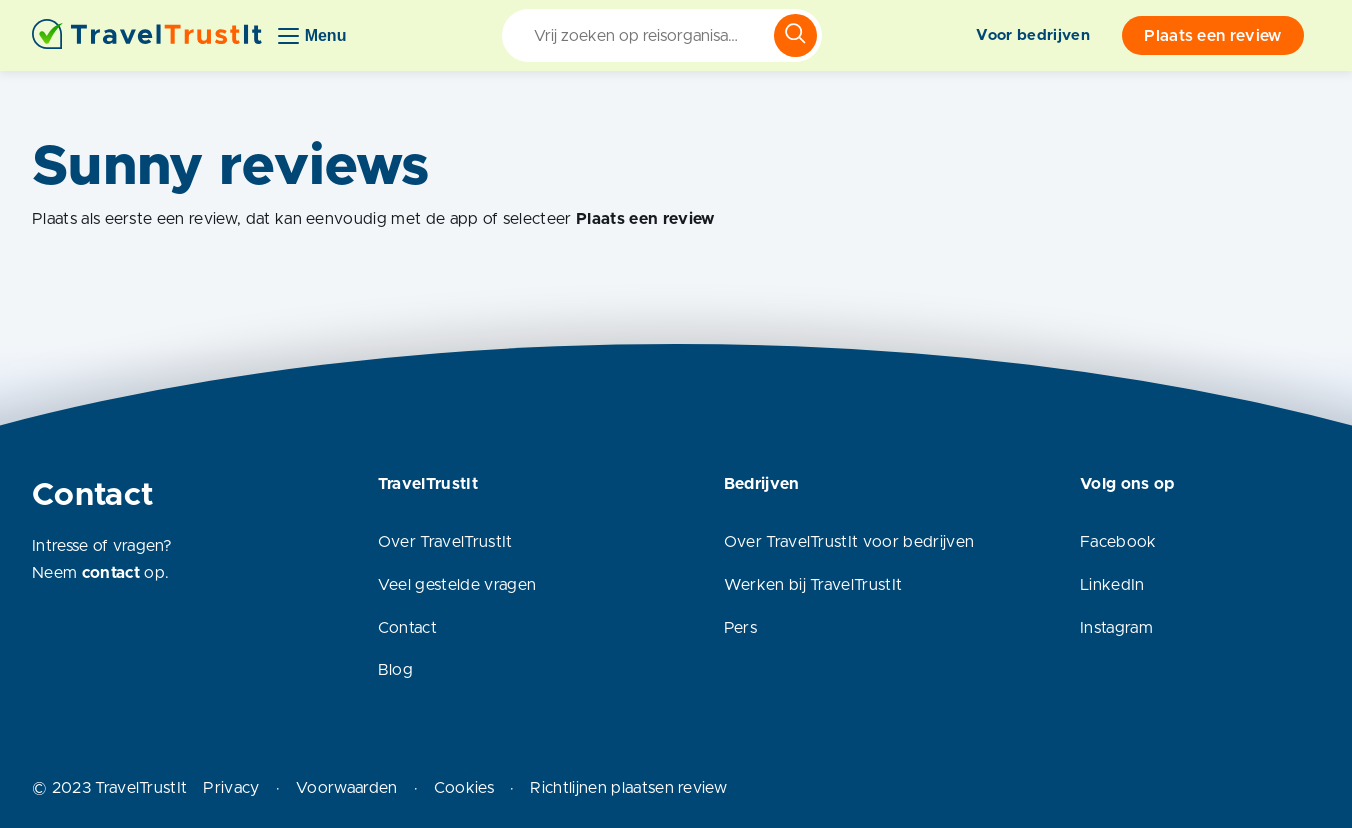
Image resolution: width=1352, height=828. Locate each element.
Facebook (1118, 542)
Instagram (1116, 628)
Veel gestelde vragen (457, 585)
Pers (740, 628)
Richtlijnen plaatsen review (628, 788)
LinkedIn (1112, 585)
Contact (407, 628)
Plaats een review (1212, 36)
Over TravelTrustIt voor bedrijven (849, 542)
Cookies (464, 788)
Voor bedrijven (1032, 35)
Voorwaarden (347, 788)
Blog (395, 670)
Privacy (231, 788)
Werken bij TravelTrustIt (813, 585)
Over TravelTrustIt (445, 542)
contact (111, 573)
